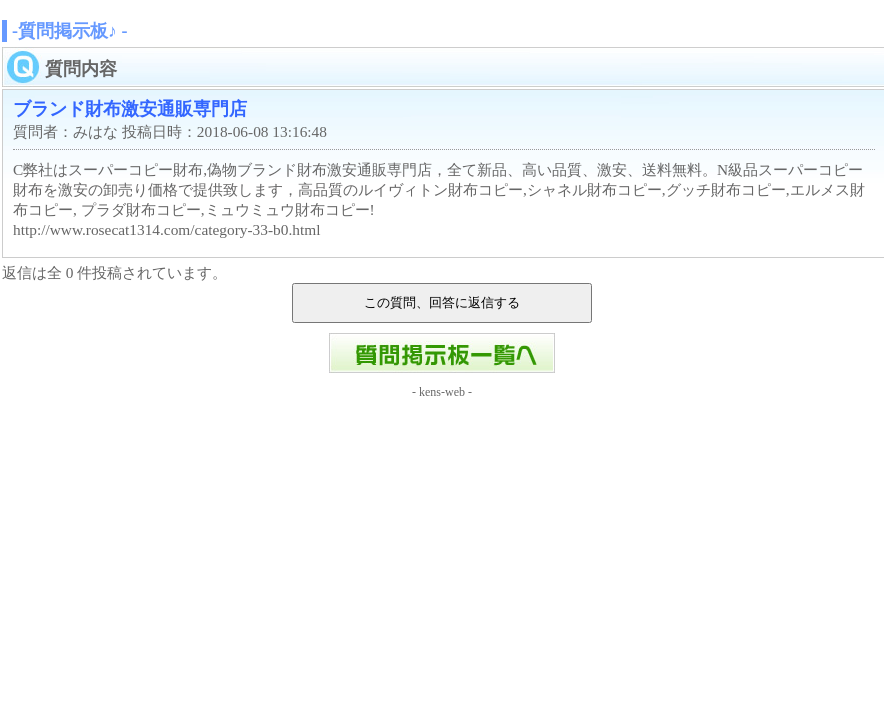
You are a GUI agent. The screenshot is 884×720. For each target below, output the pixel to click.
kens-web (442, 392)
